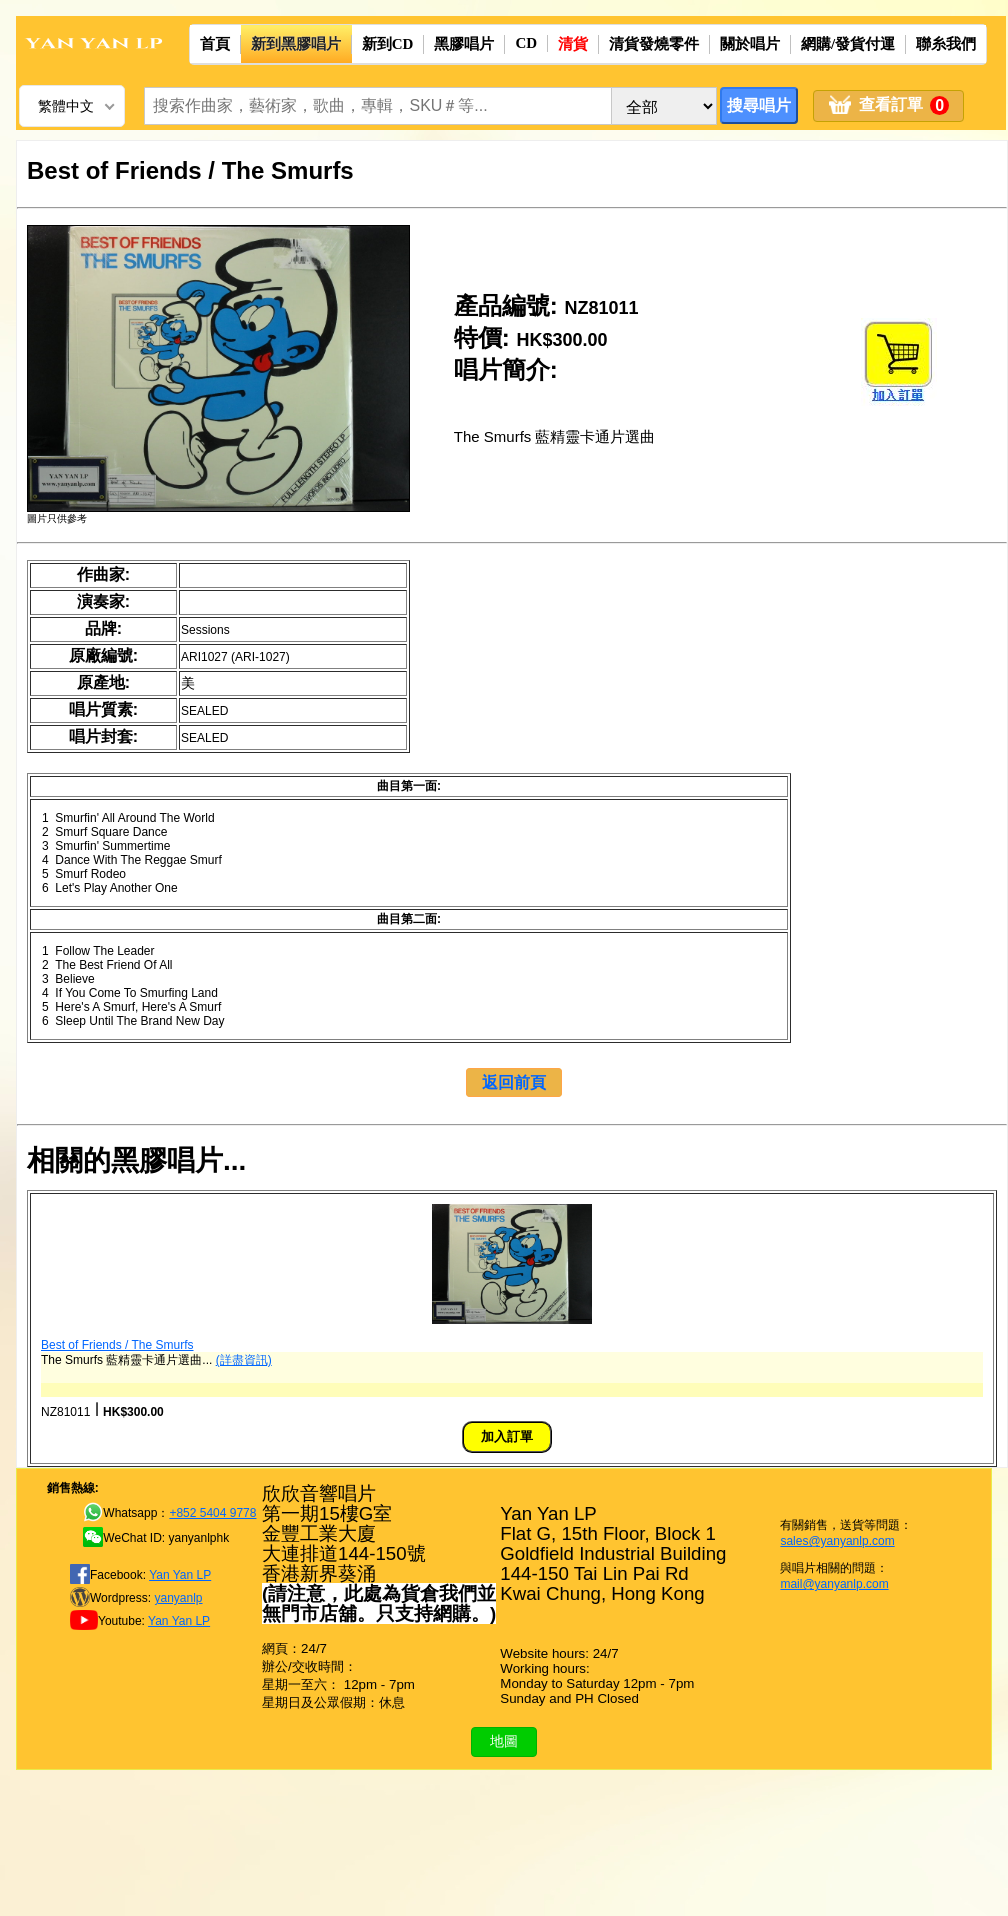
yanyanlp (178, 1598)
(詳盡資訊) (244, 1360)
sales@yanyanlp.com (837, 1541)
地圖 (504, 1741)
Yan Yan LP (180, 1575)
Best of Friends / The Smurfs (117, 1345)
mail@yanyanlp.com (834, 1584)
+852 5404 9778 (212, 1513)
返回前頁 (514, 1082)
